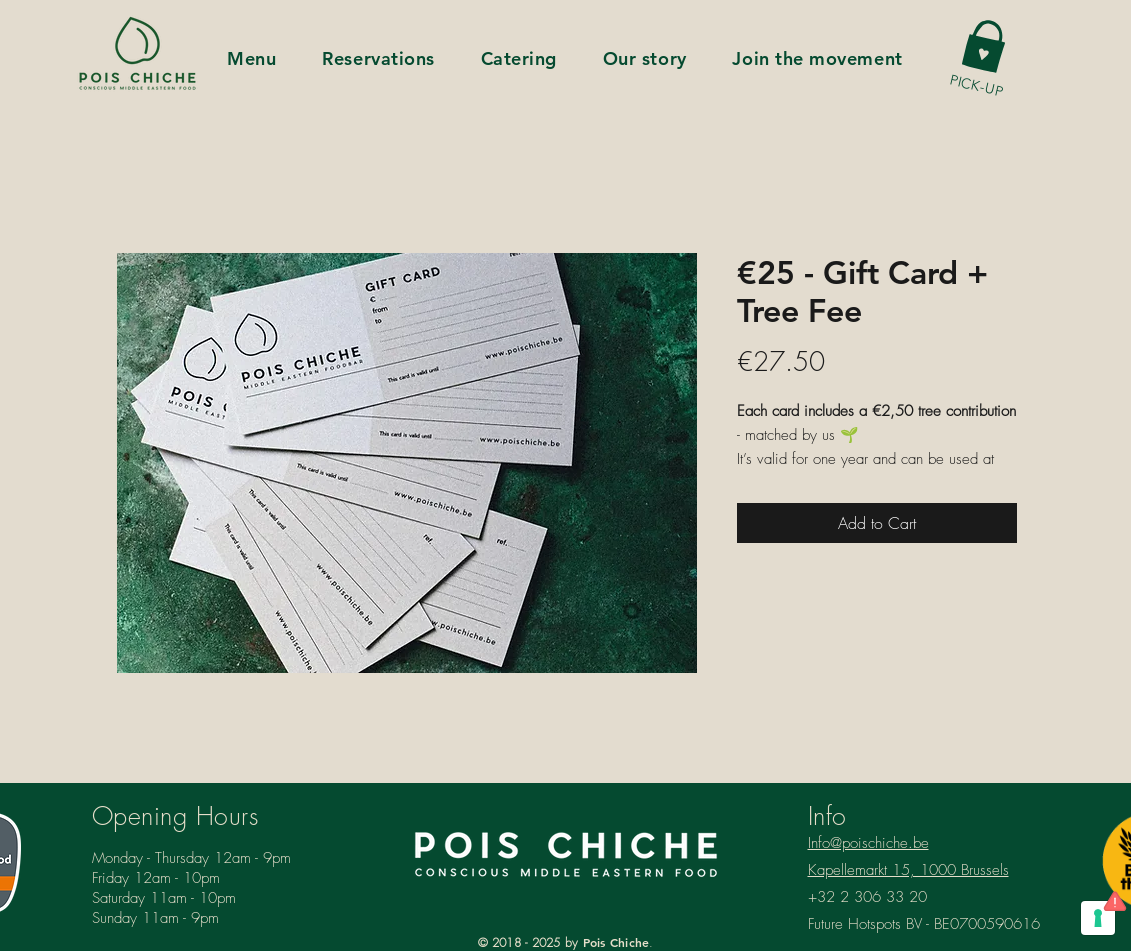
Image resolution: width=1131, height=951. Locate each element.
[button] (985, 44)
